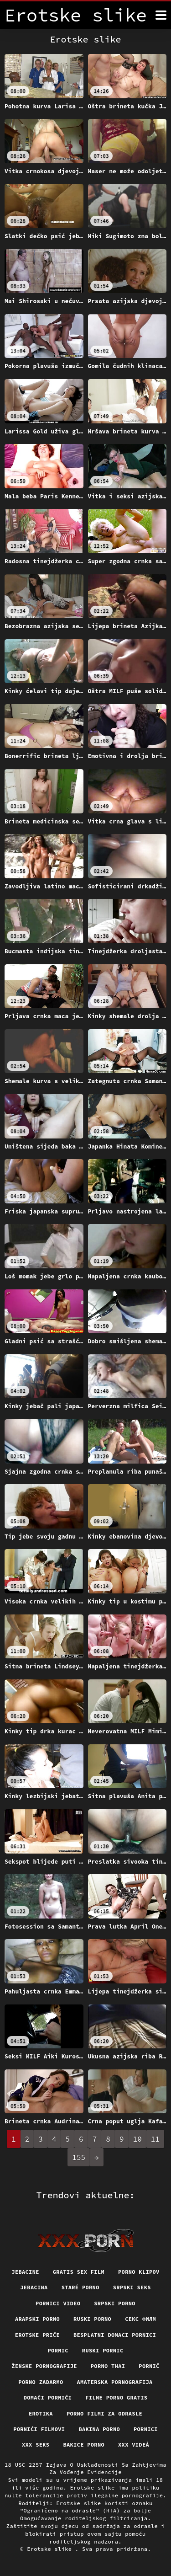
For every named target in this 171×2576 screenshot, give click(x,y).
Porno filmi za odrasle (104, 2413)
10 (137, 2138)
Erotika (41, 2413)
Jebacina (33, 2287)
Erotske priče (37, 2334)
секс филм (140, 2318)
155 (78, 2157)
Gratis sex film (78, 2271)
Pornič (149, 2365)
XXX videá (133, 2444)
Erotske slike (51, 2548)
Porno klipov (139, 2271)
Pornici (146, 2429)
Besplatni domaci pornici (114, 2334)
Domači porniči (48, 2397)
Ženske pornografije (44, 2365)
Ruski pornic (103, 2350)
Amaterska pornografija (115, 2381)
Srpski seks (132, 2287)
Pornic (58, 2350)
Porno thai (108, 2365)
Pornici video (58, 2303)
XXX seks (35, 2444)
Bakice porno (83, 2444)
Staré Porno (80, 2287)
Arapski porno (37, 2318)
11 (155, 2138)
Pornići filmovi (39, 2429)
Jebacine (25, 2271)
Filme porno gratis (116, 2397)
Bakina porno (99, 2429)
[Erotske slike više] (160, 15)
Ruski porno (92, 2318)
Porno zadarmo (40, 2381)
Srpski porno (114, 2303)
